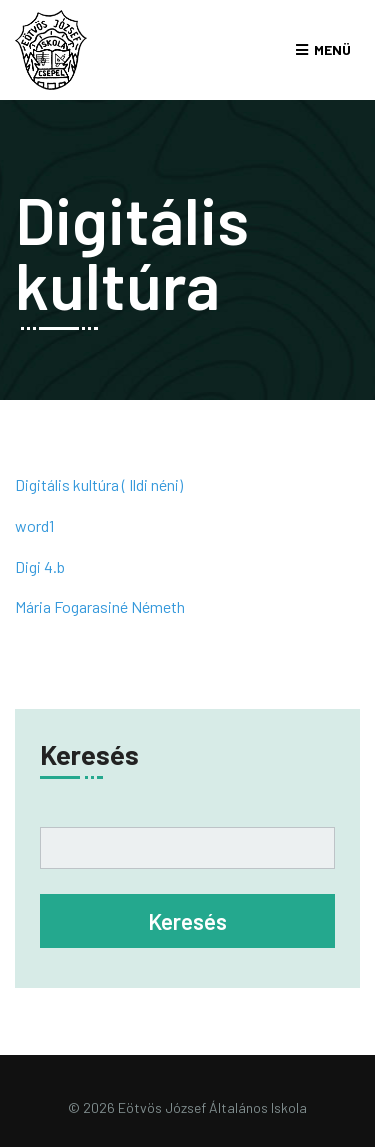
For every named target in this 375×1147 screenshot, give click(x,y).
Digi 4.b (40, 566)
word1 (34, 525)
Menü (332, 49)
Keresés (89, 754)
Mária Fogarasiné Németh (100, 606)
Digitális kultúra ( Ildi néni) (99, 484)
